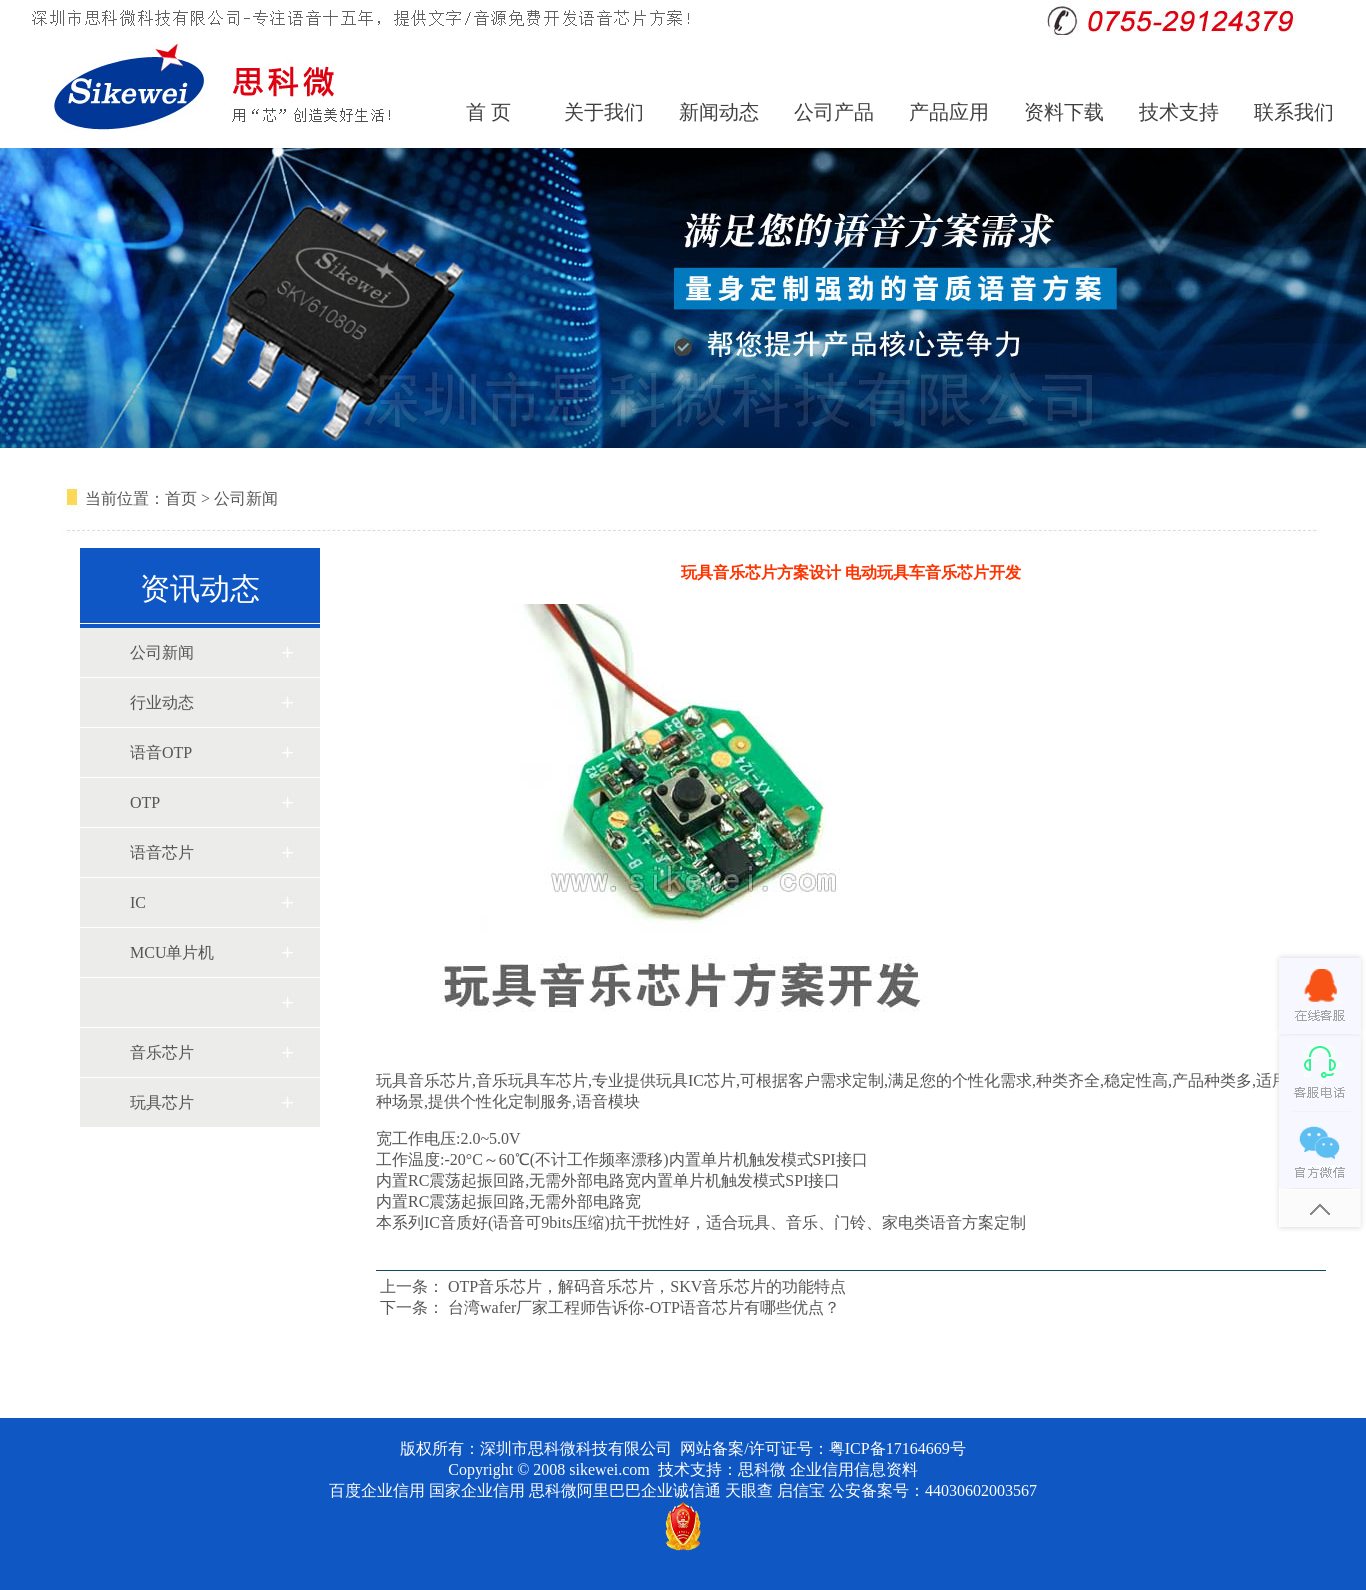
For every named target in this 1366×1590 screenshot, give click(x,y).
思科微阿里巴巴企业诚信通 (625, 1490)
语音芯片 (162, 852)
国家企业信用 (477, 1490)
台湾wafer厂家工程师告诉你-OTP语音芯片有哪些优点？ (644, 1307)
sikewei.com (609, 1469)
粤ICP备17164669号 (897, 1448)
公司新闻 (246, 498)
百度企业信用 (377, 1490)
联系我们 (1294, 112)
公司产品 (834, 112)
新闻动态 (719, 112)
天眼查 (749, 1490)
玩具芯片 (162, 1102)
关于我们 (604, 112)
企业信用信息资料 (854, 1469)
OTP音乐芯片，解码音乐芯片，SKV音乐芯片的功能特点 (647, 1286)
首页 (181, 498)
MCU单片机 (172, 952)
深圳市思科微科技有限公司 (576, 1448)
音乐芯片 (162, 1052)
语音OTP (161, 752)
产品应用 (949, 112)
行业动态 (162, 702)
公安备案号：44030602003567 (933, 1490)
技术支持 (1179, 112)
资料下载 (1064, 112)
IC (138, 902)
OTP (145, 802)
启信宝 (801, 1490)
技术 (674, 1469)
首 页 (488, 112)
